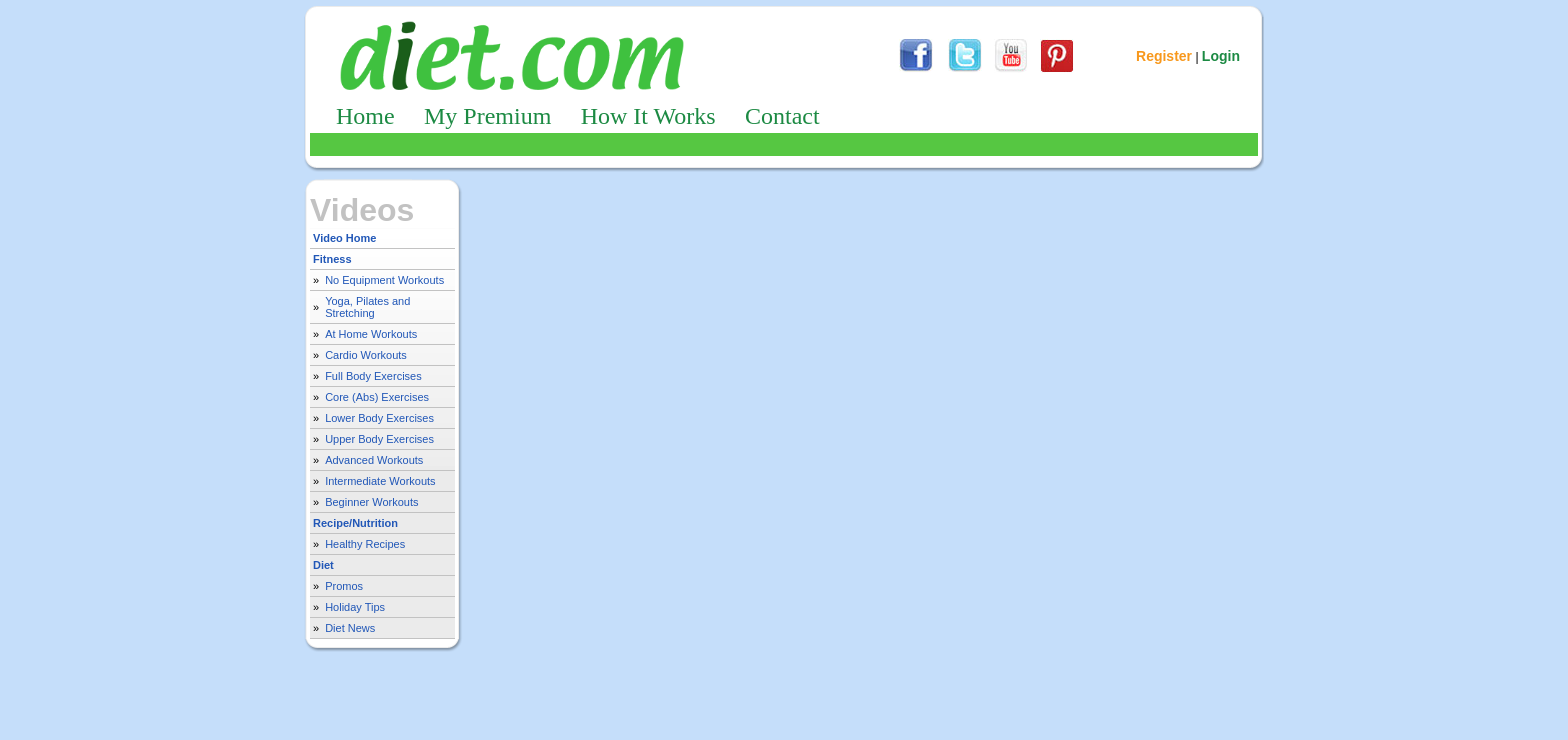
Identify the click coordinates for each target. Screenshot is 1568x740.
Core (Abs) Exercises (377, 397)
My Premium (487, 116)
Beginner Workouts (371, 502)
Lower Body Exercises (379, 418)
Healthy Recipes (365, 544)
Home (365, 116)
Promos (344, 586)
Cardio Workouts (366, 355)
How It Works (648, 116)
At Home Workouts (371, 334)
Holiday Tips (355, 607)
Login (1221, 56)
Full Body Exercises (373, 376)
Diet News (350, 628)
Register (1164, 56)
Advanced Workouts (374, 460)
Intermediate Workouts (380, 481)
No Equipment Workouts (384, 280)
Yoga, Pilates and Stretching (367, 307)
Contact (782, 116)
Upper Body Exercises (379, 439)
